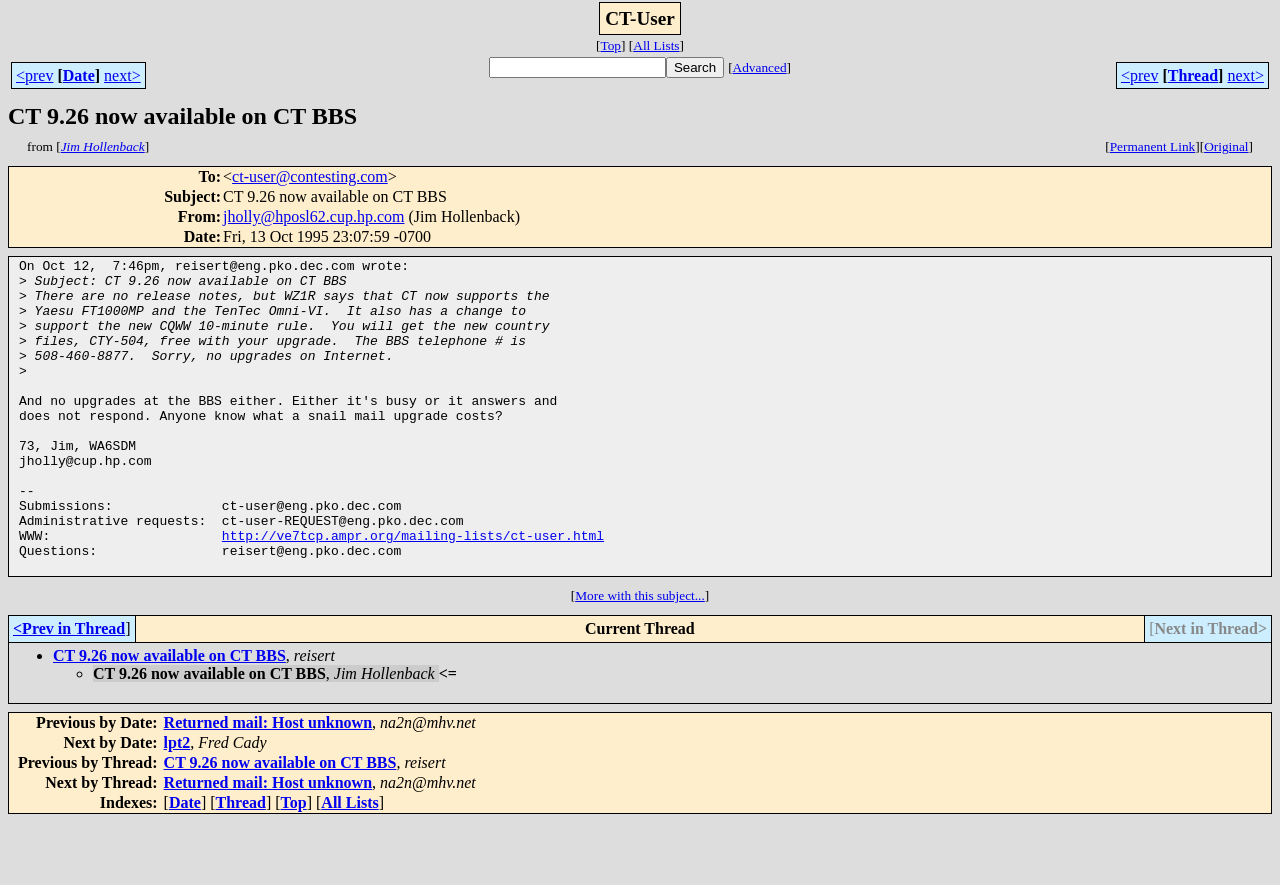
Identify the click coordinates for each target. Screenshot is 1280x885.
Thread (1193, 75)
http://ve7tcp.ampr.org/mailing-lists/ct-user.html (413, 592)
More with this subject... (640, 658)
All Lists (656, 45)
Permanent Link (1153, 146)
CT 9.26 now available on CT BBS (169, 718)
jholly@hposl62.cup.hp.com (313, 216)
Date (79, 75)
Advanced (760, 67)
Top (610, 45)
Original (1226, 146)
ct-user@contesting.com (310, 176)
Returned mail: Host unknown (268, 785)
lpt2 (177, 805)
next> (122, 75)
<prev (34, 75)
